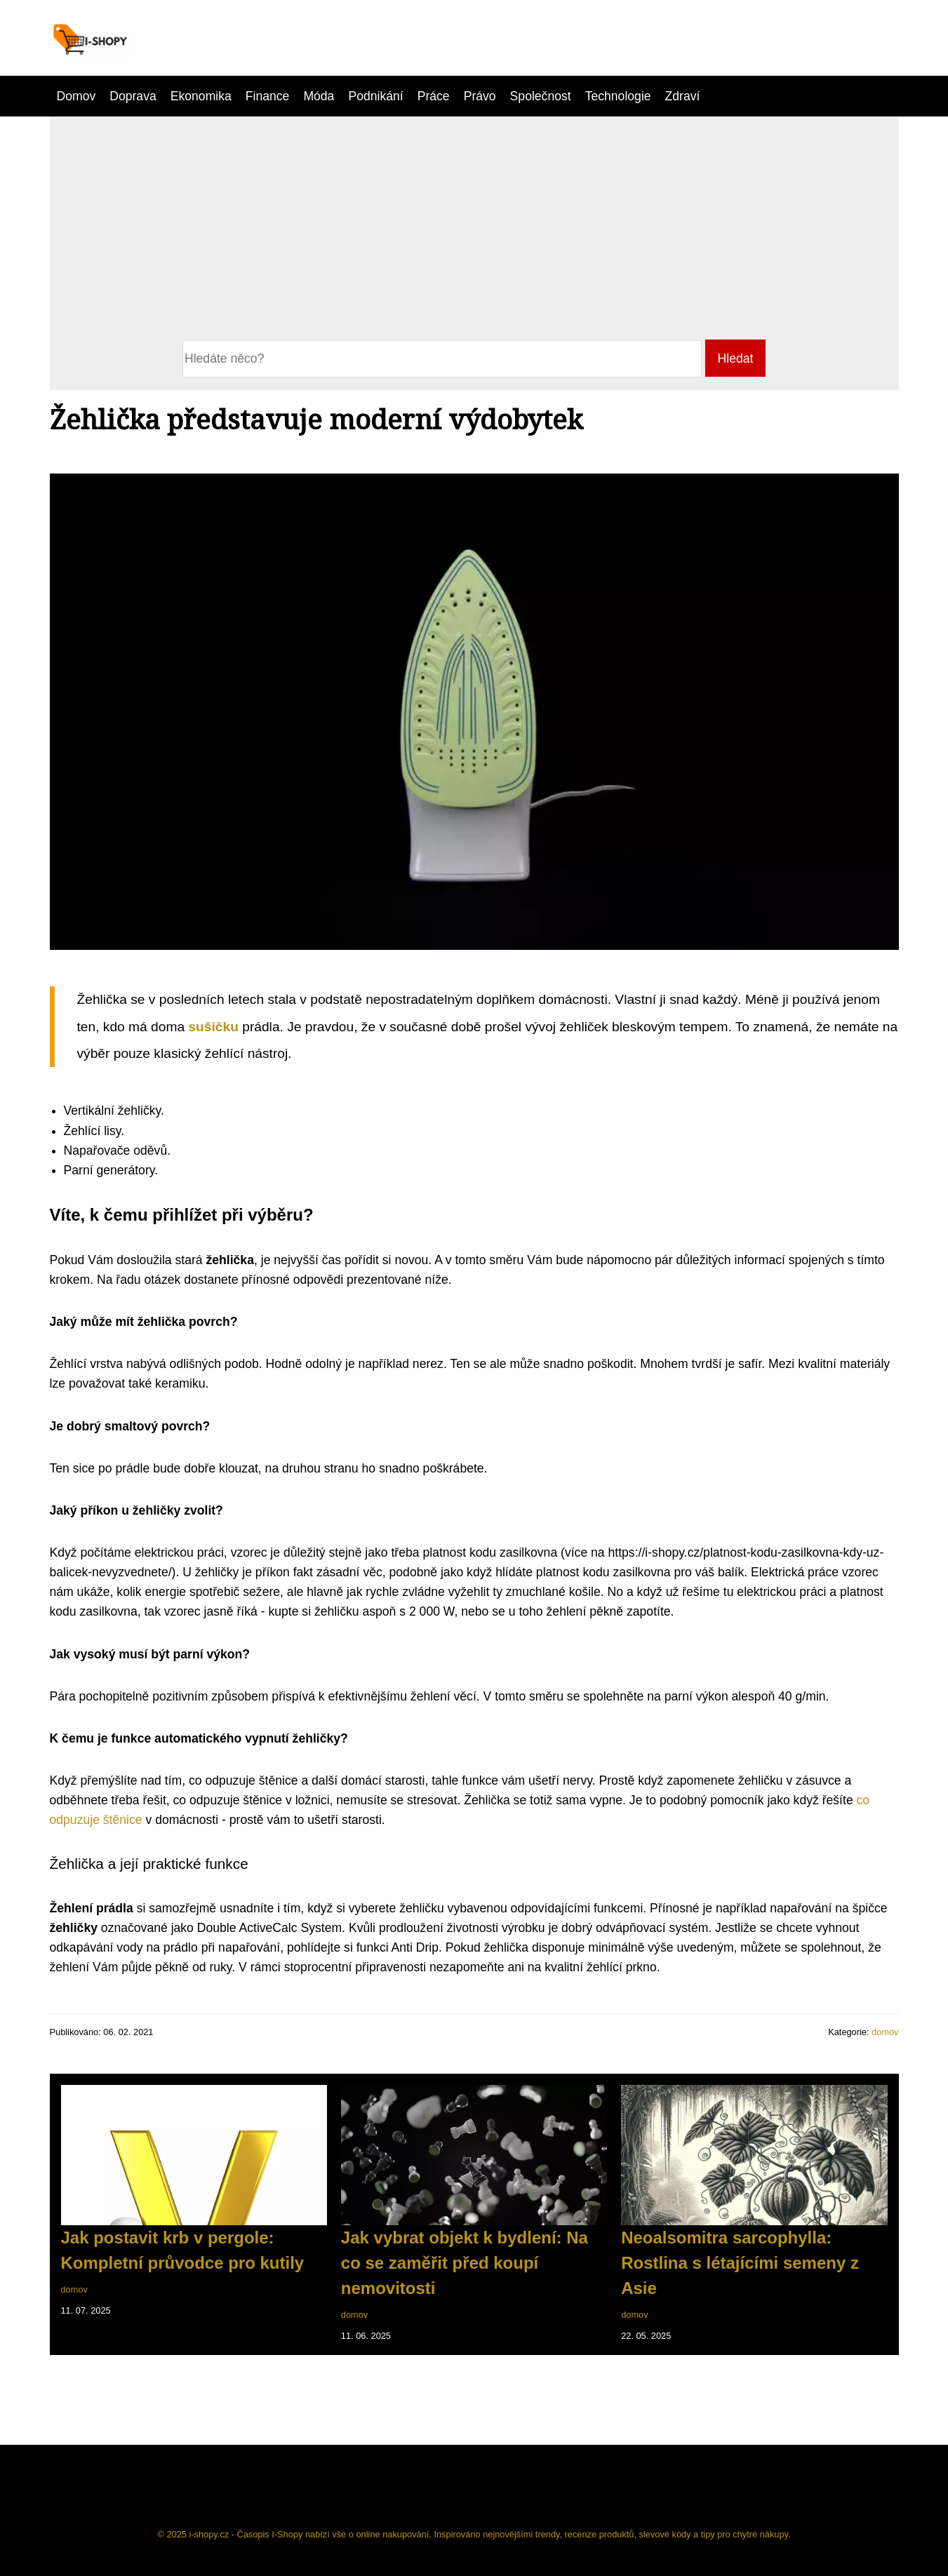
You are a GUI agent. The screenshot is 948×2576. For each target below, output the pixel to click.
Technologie (618, 96)
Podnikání (375, 96)
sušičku (215, 1026)
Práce (434, 96)
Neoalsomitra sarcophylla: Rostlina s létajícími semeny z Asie (740, 2262)
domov (885, 2032)
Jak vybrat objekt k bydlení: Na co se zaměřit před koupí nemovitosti (464, 2262)
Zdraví (682, 96)
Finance (268, 96)
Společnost (540, 96)
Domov (76, 96)
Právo (480, 96)
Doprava (132, 96)
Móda (318, 96)
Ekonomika (201, 96)
